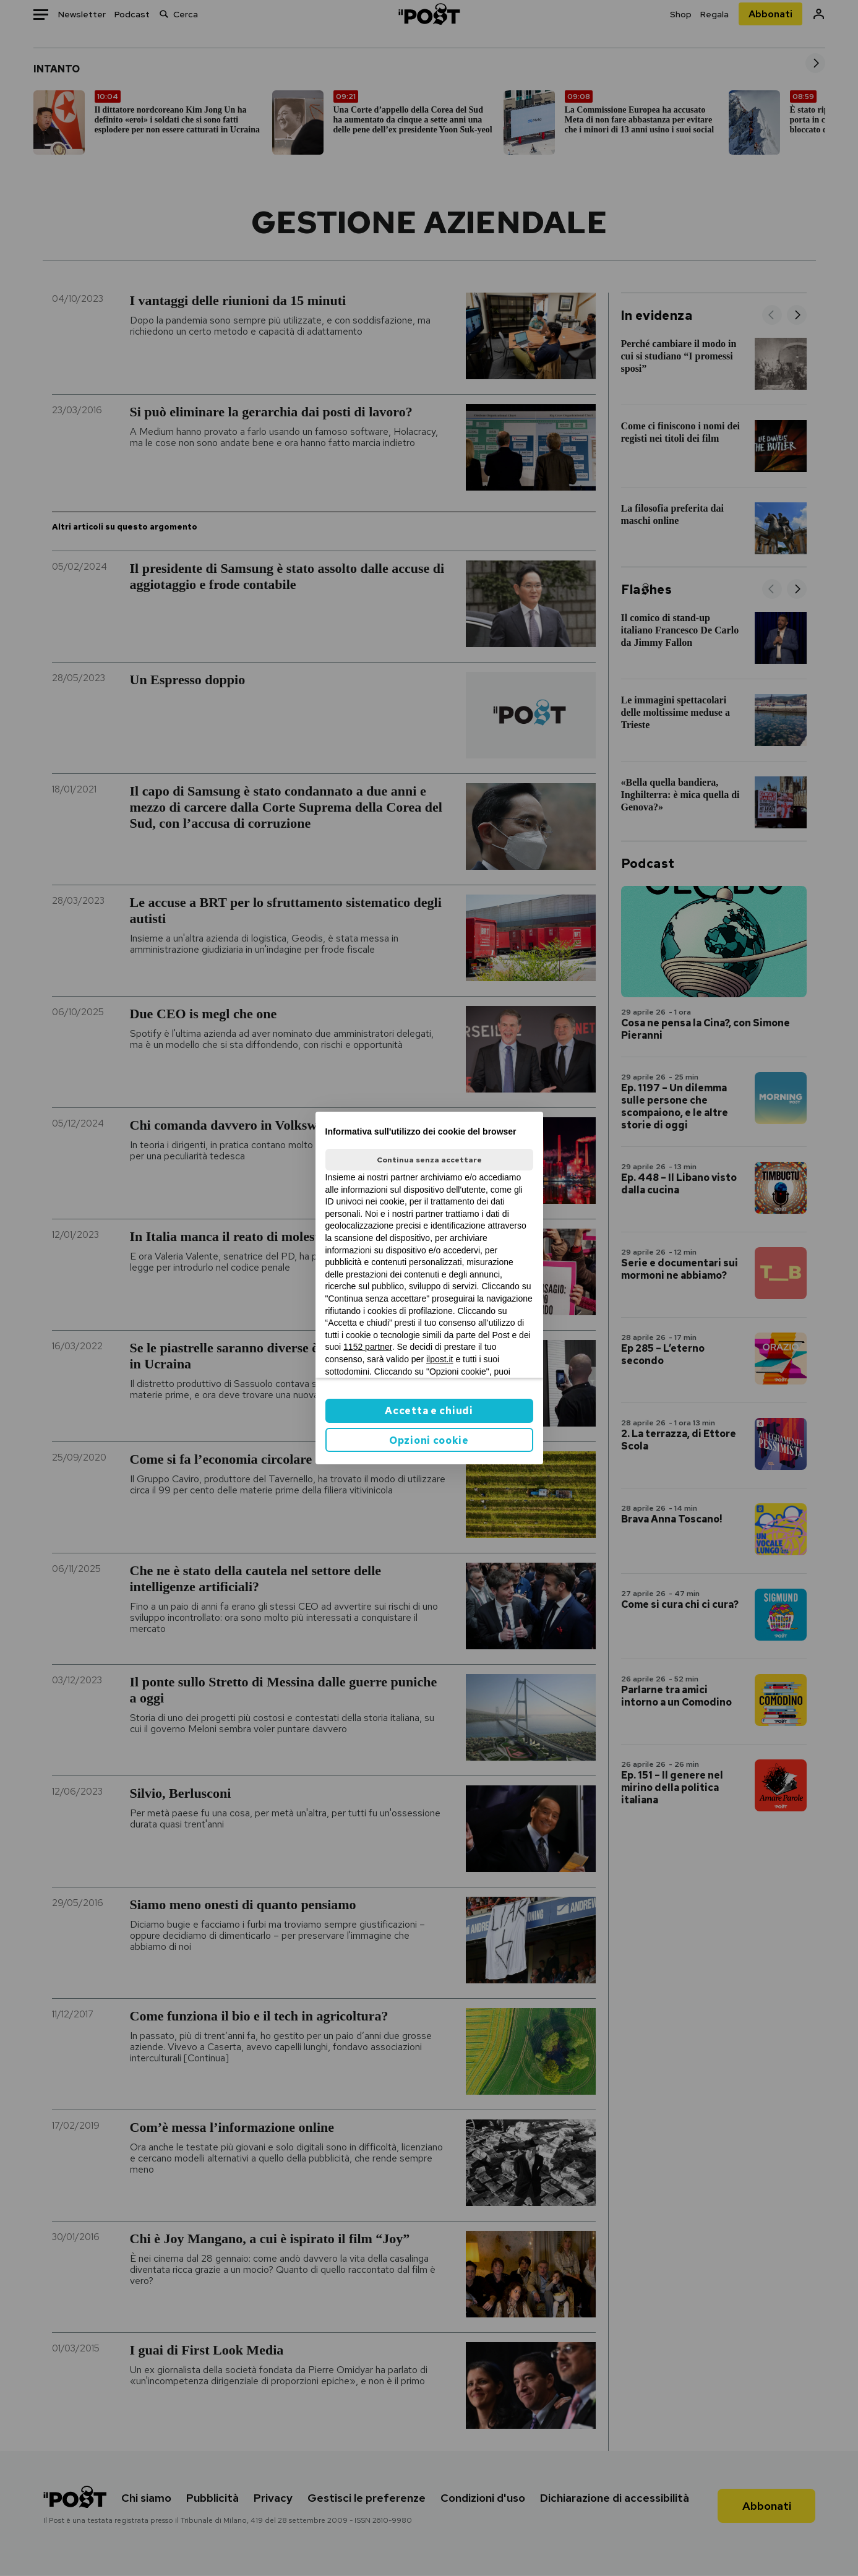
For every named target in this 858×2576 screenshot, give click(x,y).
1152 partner (367, 1347)
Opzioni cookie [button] (429, 1440)
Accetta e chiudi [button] (429, 1410)
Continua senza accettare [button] (429, 1160)
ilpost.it (439, 1359)
